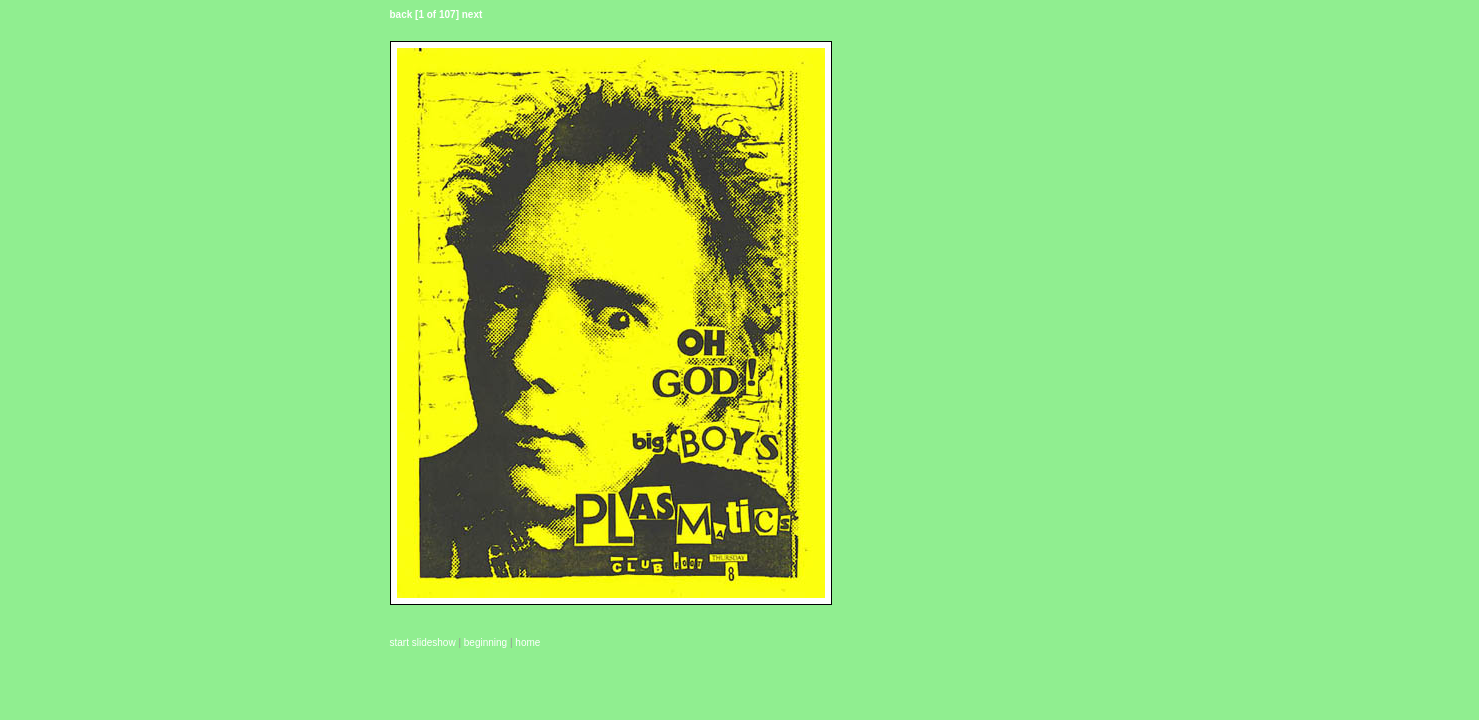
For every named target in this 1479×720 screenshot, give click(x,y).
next (472, 14)
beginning (485, 642)
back (401, 14)
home (527, 642)
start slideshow (423, 642)
